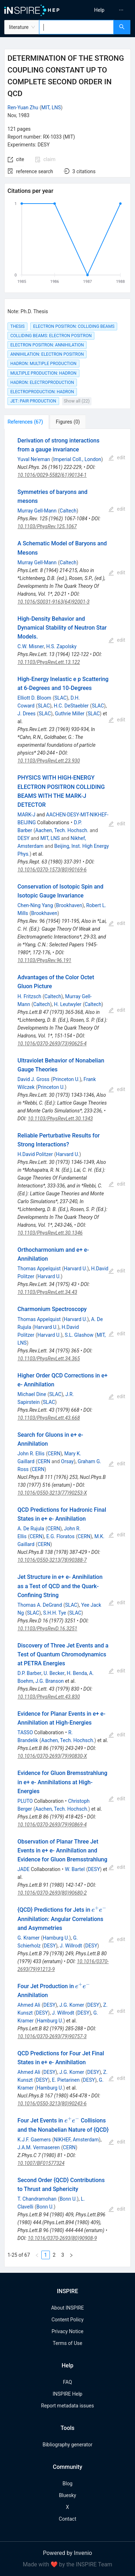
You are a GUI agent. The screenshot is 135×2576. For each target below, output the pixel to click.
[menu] (102, 10)
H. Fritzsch (29, 996)
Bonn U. (68, 2199)
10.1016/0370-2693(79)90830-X (52, 1756)
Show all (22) (77, 401)
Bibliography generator (67, 2444)
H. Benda (77, 1673)
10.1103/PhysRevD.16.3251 (47, 1628)
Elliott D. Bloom (34, 698)
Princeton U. (66, 1079)
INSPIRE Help (67, 2394)
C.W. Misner (30, 646)
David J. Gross (33, 1079)
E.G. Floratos (60, 1536)
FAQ (67, 2382)
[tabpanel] (67, 1348)
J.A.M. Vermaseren (38, 2147)
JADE (23, 1869)
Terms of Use (67, 2343)
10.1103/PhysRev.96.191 (44, 960)
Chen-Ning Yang (35, 905)
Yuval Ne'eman (33, 459)
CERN (54, 1453)
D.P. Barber (29, 1673)
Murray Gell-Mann (37, 511)
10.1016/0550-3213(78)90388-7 (52, 1560)
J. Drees (26, 713)
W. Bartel (75, 1869)
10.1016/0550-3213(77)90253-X (52, 1493)
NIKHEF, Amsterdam (76, 2139)
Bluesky (67, 2495)
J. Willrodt (71, 1946)
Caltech (68, 511)
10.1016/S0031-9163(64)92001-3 (53, 602)
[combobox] (76, 27)
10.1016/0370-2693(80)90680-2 (52, 1893)
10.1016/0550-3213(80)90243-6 (52, 2103)
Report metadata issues (67, 2406)
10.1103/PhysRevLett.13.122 (48, 662)
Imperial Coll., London (77, 459)
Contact (67, 2519)
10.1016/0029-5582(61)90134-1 (52, 475)
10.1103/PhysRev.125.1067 (47, 526)
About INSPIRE (67, 2308)
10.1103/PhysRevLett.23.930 (48, 761)
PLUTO (25, 1801)
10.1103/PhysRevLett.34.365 (48, 1358)
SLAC (60, 698)
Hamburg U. (56, 1938)
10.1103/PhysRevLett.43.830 (48, 1697)
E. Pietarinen (66, 2080)
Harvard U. (67, 1154)
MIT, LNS (51, 107)
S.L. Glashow (79, 1335)
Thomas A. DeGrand (39, 1605)
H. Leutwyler (67, 1004)
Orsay (67, 1461)
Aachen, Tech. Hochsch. (61, 830)
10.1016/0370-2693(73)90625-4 (52, 1043)
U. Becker (53, 1673)
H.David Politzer (35, 1154)
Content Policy (67, 2319)
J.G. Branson (49, 1681)
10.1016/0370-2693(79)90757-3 (52, 2036)
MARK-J (26, 814)
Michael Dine (31, 1394)
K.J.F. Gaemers (34, 2139)
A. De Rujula (30, 1528)
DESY (23, 838)
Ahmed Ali (28, 2005)
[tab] (28, 422)
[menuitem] (99, 10)
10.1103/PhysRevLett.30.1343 (60, 1118)
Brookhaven (69, 905)
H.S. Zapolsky (61, 646)
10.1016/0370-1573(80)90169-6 (52, 869)
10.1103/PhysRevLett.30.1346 (50, 1233)
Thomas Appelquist (39, 1268)
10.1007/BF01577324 (40, 2163)
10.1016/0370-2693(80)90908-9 (62, 2238)
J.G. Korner (71, 2005)
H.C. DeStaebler (71, 706)
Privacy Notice (67, 2331)
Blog (68, 2483)
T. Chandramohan (37, 2199)
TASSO (25, 1732)
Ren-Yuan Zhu (22, 107)
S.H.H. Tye (54, 1613)
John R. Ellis (31, 1453)
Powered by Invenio (67, 2553)
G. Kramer (28, 1938)
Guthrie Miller (69, 713)
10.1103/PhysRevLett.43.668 (48, 1418)
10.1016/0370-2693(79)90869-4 (52, 1824)
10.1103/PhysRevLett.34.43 (47, 1292)
